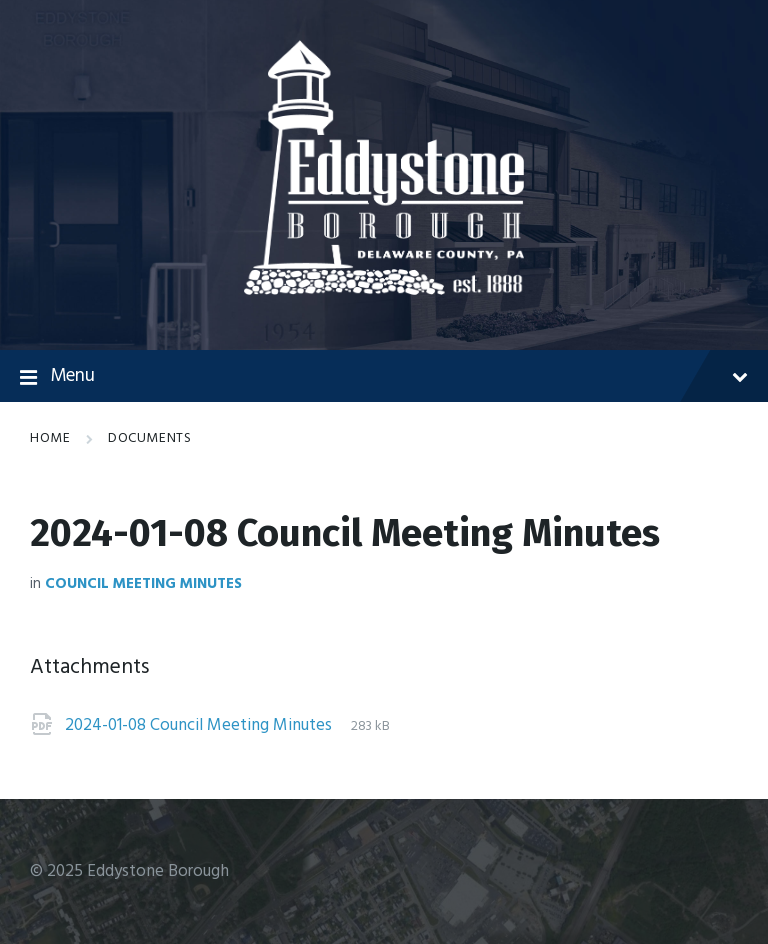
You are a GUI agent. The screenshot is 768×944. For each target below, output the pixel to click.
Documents (149, 438)
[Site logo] (384, 290)
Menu (384, 377)
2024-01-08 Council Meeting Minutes (200, 725)
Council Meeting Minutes (143, 584)
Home (50, 438)
